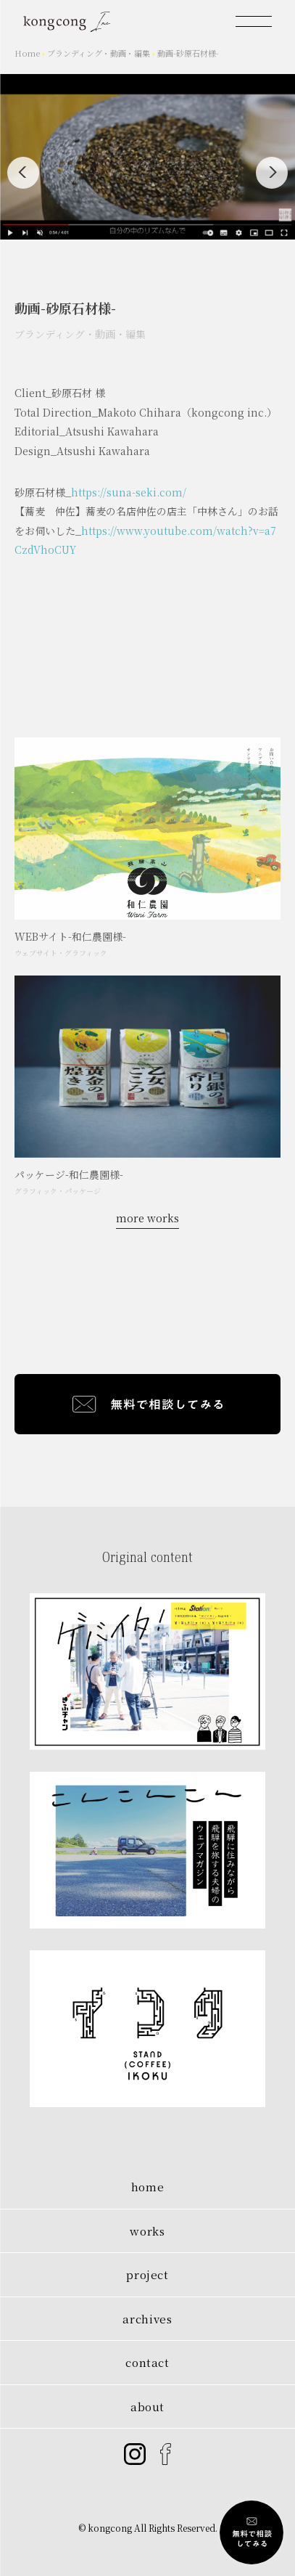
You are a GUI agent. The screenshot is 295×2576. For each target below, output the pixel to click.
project (147, 2274)
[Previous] (23, 173)
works (147, 2230)
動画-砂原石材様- (188, 53)
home (148, 2186)
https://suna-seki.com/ (128, 499)
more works (147, 1218)
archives (147, 2318)
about (147, 2406)
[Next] (272, 173)
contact (147, 2362)
